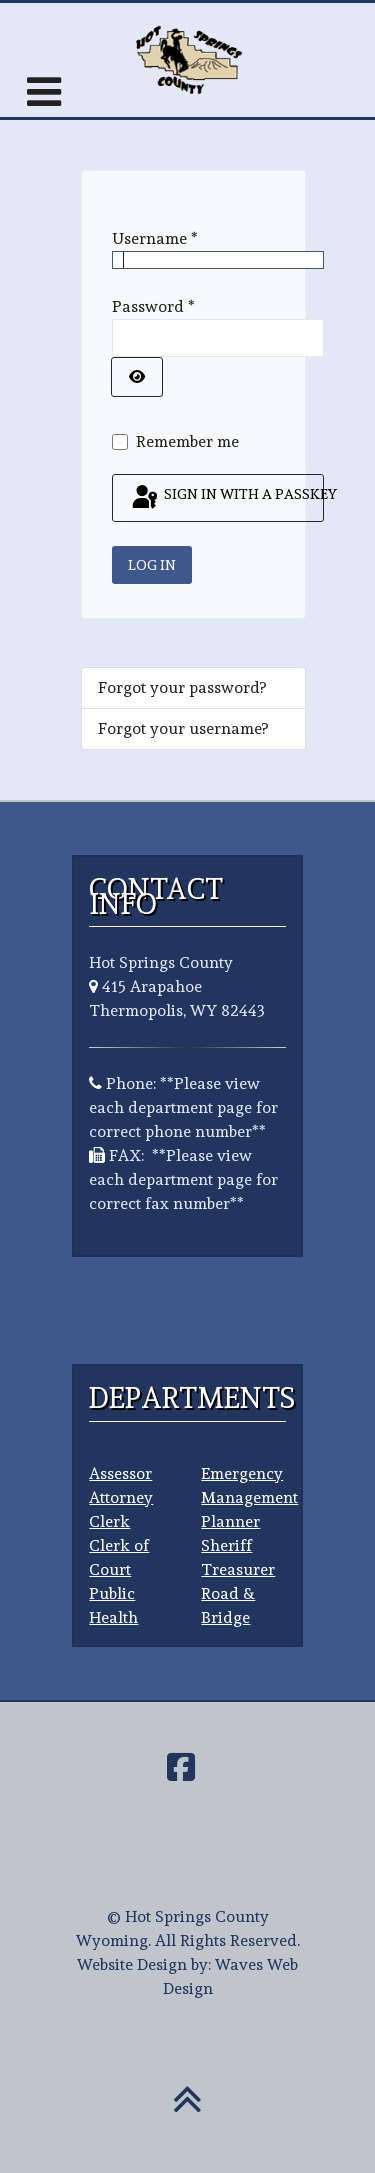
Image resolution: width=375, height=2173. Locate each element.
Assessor (120, 1473)
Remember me (187, 441)
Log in (152, 564)
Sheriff (226, 1545)
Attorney (121, 1497)
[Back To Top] (187, 2110)
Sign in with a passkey (226, 498)
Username (155, 238)
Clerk (109, 1521)
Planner (230, 1521)
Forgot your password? (182, 687)
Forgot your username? (183, 728)
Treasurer (238, 1569)
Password (153, 306)
